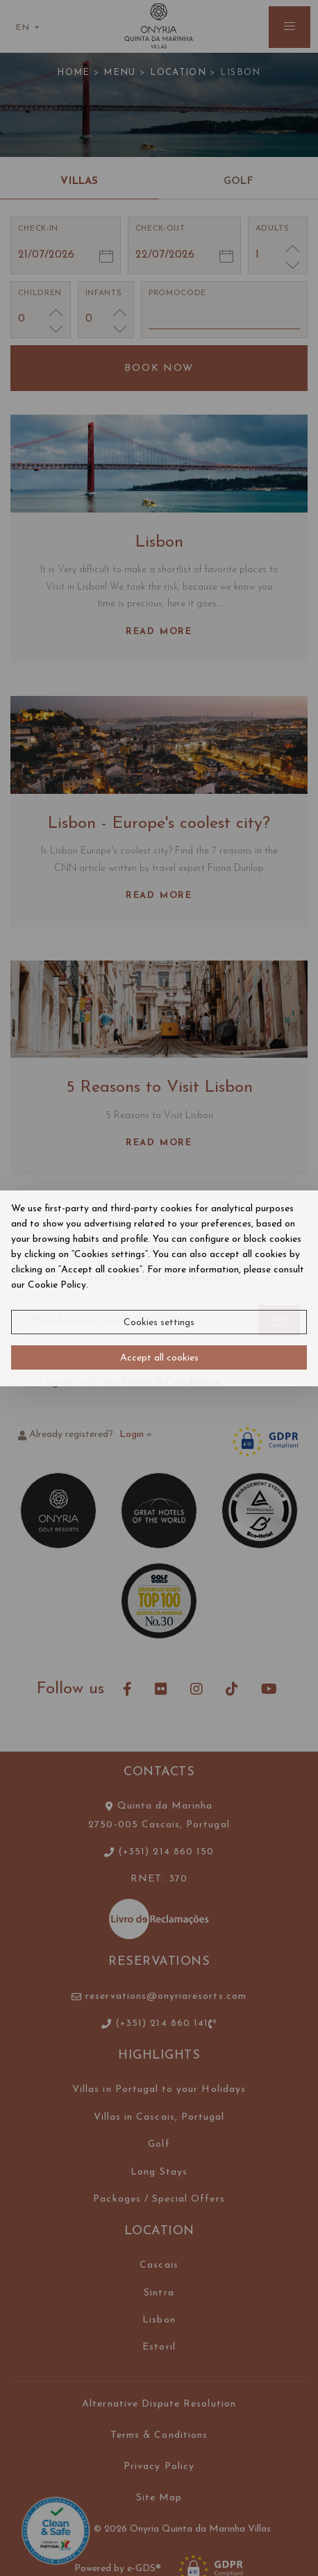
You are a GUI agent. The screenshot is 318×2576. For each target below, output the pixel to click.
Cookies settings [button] (159, 1323)
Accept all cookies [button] (159, 1358)
